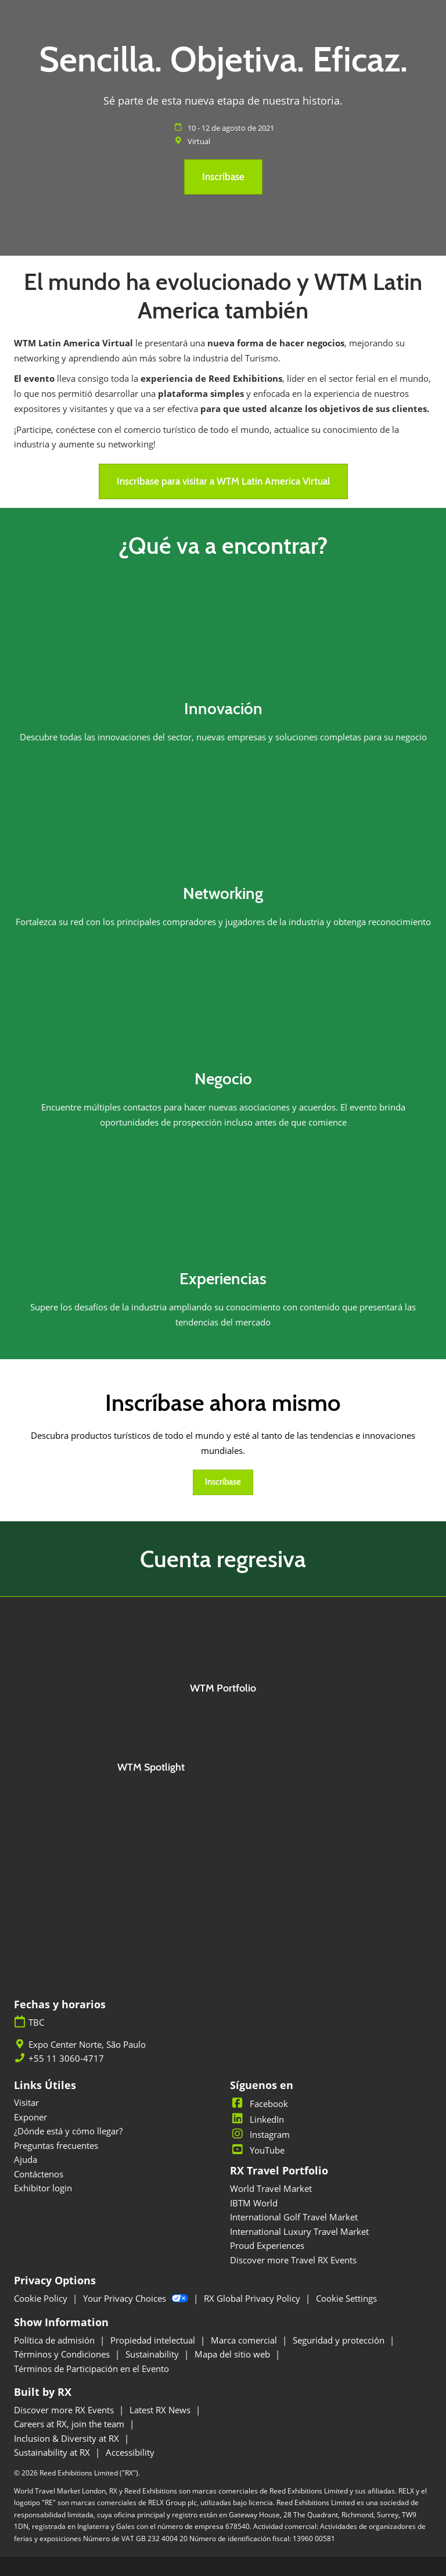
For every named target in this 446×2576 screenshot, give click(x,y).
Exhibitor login (43, 2188)
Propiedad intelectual (153, 2340)
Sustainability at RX (53, 2452)
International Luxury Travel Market (299, 2231)
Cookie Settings (346, 2298)
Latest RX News (161, 2410)
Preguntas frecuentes (56, 2145)
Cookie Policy (42, 2298)
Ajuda (25, 2159)
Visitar (26, 2102)
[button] (223, 177)
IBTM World (254, 2203)
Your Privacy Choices (136, 2298)
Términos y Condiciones (63, 2354)
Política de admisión (55, 2340)
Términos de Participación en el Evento (91, 2368)
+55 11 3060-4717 (66, 2058)
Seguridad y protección (340, 2340)
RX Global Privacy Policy (253, 2298)
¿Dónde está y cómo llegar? (68, 2131)
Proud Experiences (267, 2245)
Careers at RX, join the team (70, 2424)
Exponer (30, 2117)
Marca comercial (245, 2340)
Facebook (259, 2103)
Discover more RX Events (65, 2410)
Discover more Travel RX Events (293, 2260)
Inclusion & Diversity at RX (67, 2438)
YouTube (257, 2150)
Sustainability (153, 2354)
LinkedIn (257, 2119)
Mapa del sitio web (233, 2354)
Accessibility (130, 2452)
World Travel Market (271, 2188)
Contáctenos (38, 2174)
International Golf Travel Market (294, 2217)
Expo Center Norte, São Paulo (87, 2044)
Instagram (260, 2134)
